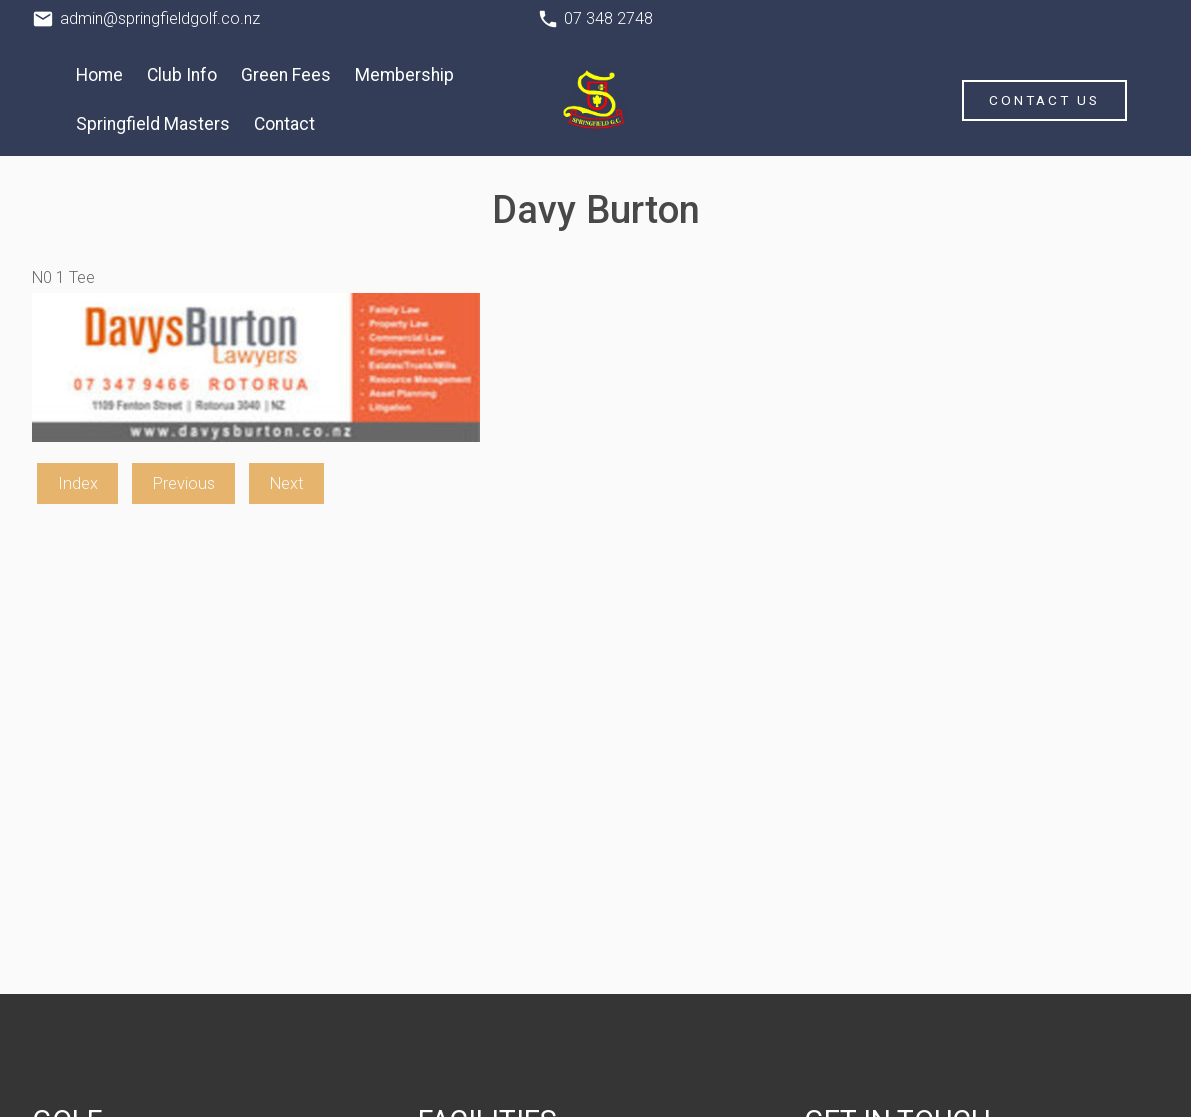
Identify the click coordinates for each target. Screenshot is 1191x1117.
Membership (404, 75)
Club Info (182, 75)
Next (287, 483)
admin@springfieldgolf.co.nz (160, 18)
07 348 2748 (608, 18)
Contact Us (1044, 100)
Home (99, 75)
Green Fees (286, 75)
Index (78, 483)
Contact (284, 124)
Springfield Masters (153, 124)
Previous (184, 483)
